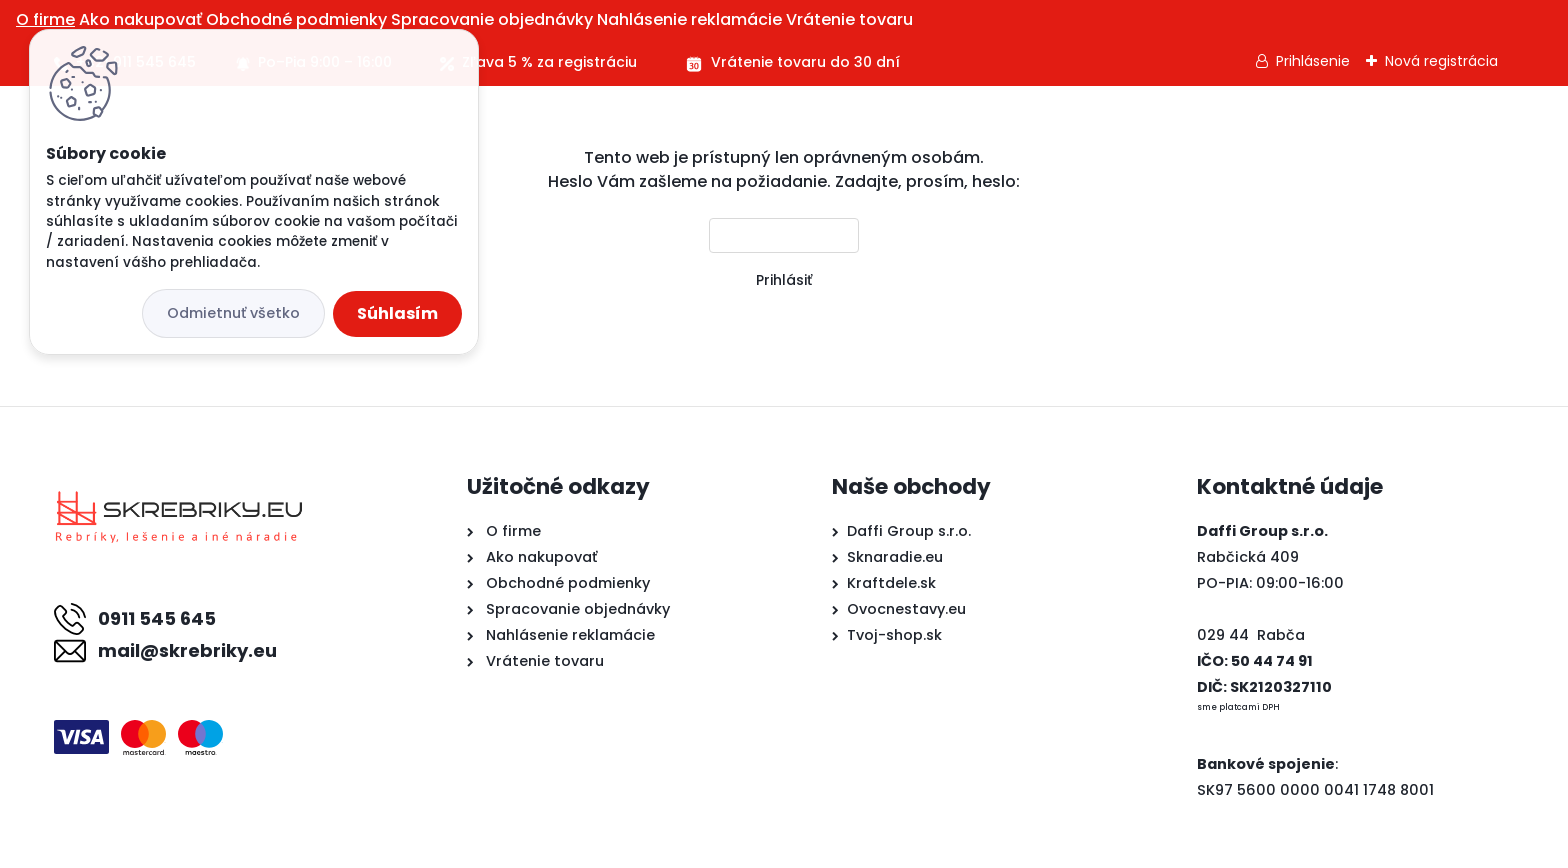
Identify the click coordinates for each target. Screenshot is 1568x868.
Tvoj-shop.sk (894, 635)
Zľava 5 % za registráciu (549, 62)
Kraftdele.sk (891, 583)
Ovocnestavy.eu (906, 609)
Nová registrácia (1441, 61)
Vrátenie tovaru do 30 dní (805, 62)
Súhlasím (397, 313)
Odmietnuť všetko (233, 313)
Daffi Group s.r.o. (909, 531)
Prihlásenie (1313, 61)
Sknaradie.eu (895, 557)
